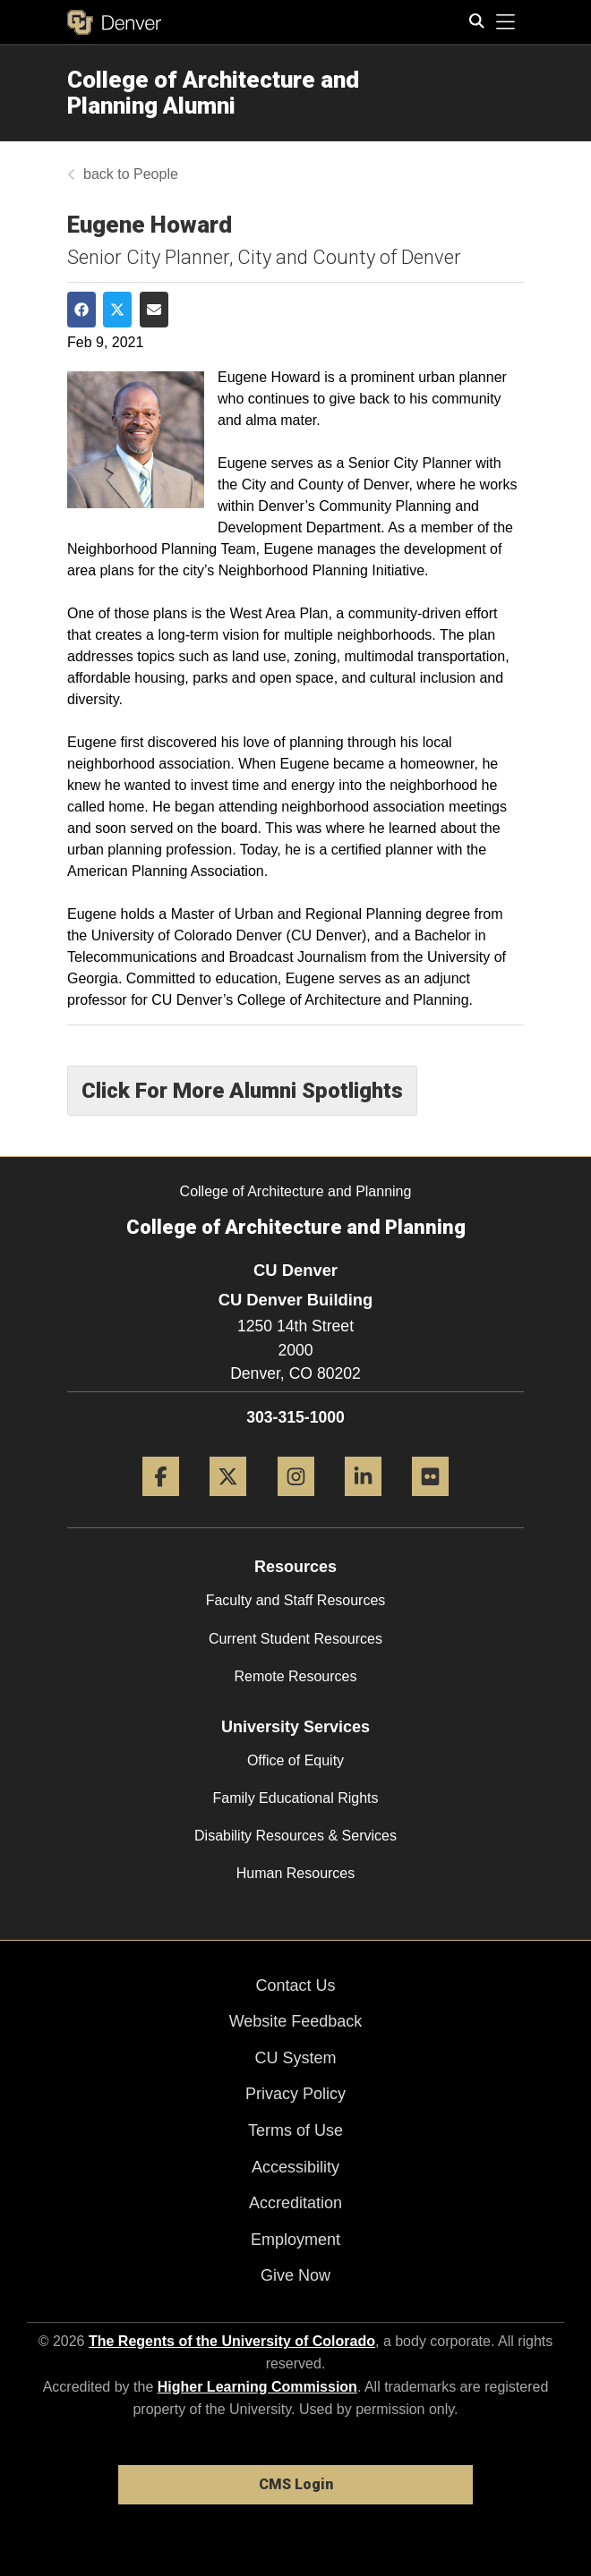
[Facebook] (161, 1502)
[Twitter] (228, 1502)
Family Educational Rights (296, 1798)
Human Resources (295, 1873)
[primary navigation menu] (506, 22)
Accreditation (295, 2203)
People (155, 174)
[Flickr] (430, 1502)
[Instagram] (296, 1502)
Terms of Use (295, 2130)
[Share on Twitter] (117, 309)
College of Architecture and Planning (296, 1191)
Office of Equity (295, 1760)
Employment (295, 2240)
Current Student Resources (295, 1638)
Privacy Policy (295, 2094)
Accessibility (295, 2167)
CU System (295, 2058)
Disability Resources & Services (295, 1835)
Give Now (295, 2275)
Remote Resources (296, 1676)
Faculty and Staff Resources (296, 1600)
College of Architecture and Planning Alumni (213, 92)
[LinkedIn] (363, 1502)
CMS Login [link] (296, 2484)
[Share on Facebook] (81, 309)
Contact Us (295, 1985)
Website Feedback (296, 2021)
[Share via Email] (154, 309)
